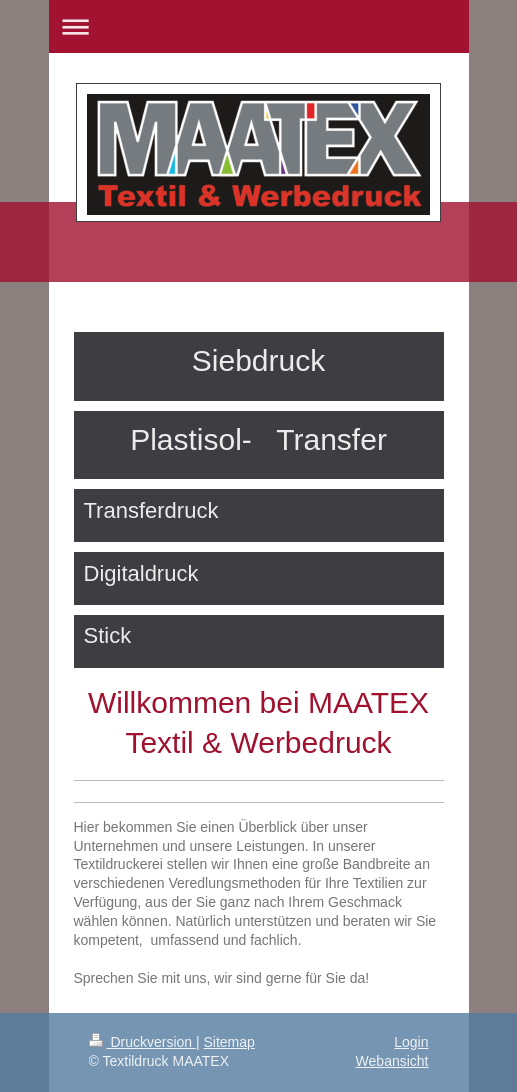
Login (411, 1042)
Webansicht (392, 1061)
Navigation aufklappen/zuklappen (259, 26)
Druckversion (142, 1042)
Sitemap (229, 1042)
